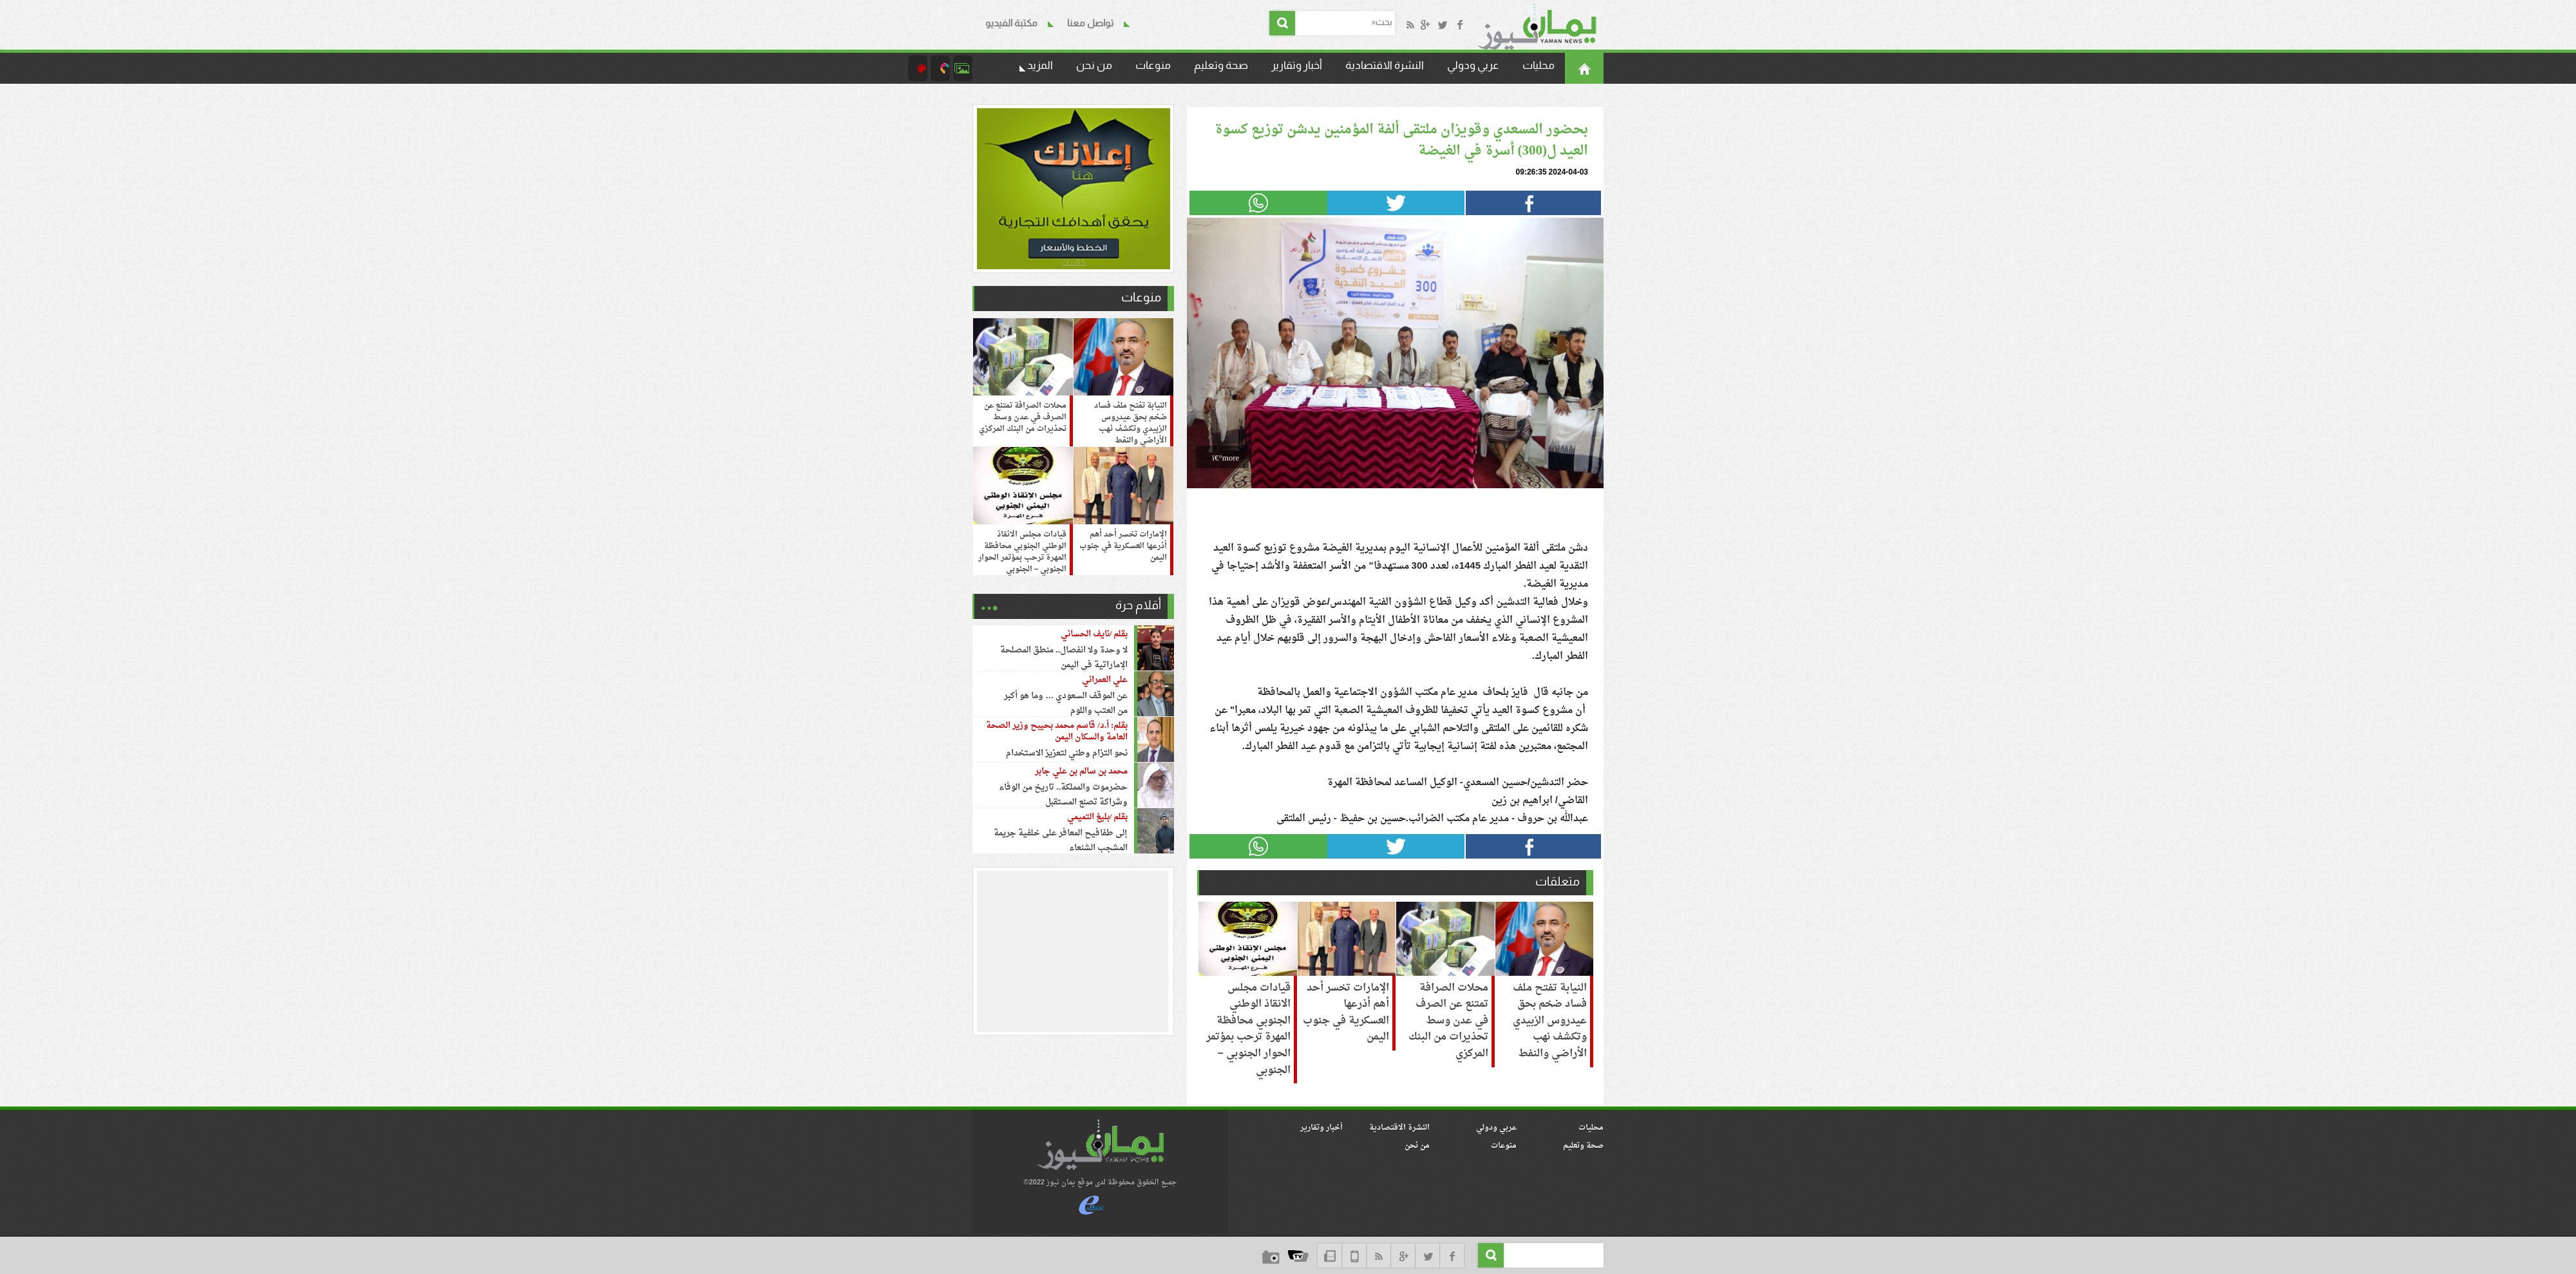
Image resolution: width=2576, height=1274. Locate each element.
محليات (1538, 65)
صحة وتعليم (1221, 65)
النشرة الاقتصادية (1384, 65)
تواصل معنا (1090, 23)
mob (1354, 1256)
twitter (1427, 1256)
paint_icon (917, 68)
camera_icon (940, 68)
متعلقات (1557, 881)
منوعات (1153, 65)
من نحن (1094, 65)
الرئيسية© (1584, 68)
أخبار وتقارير (1296, 65)
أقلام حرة (1138, 605)
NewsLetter (1329, 1256)
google (1403, 1256)
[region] (1073, 951)
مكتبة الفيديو (1011, 23)
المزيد (1040, 65)
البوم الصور (962, 68)
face (1452, 1256)
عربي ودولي (1473, 65)
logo (1100, 1145)
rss (1378, 1256)
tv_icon (1298, 1256)
